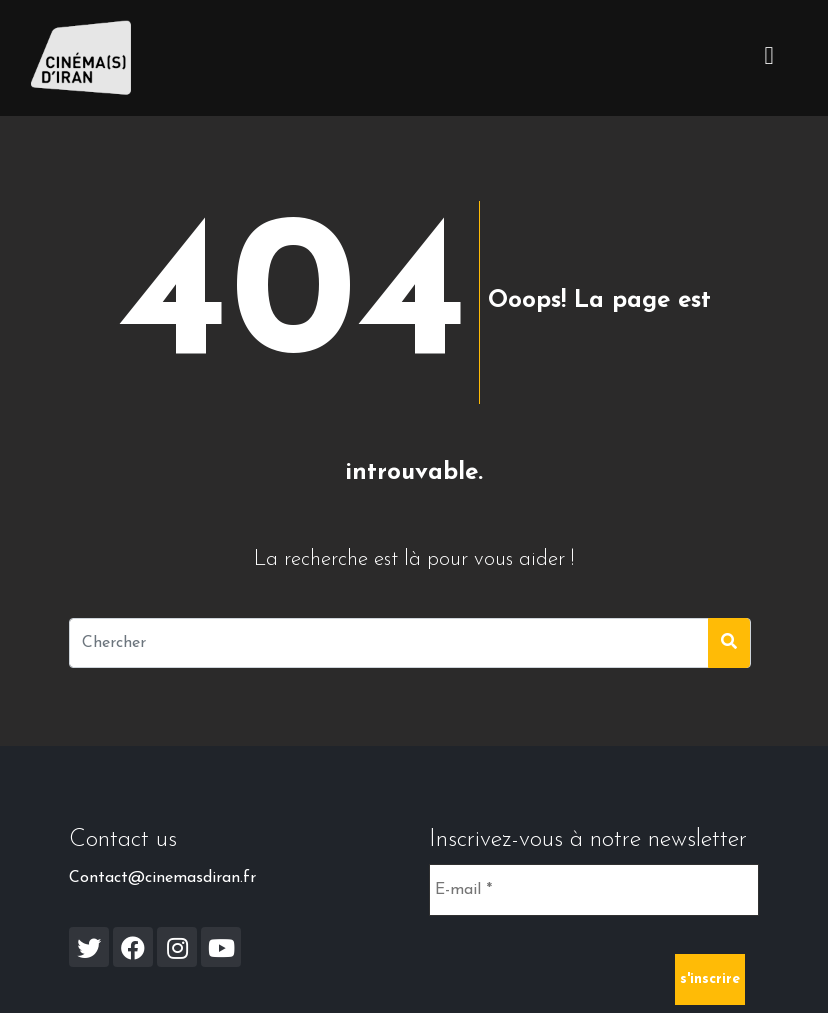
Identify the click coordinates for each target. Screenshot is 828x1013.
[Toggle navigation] (769, 58)
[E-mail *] (594, 890)
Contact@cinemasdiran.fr (162, 878)
